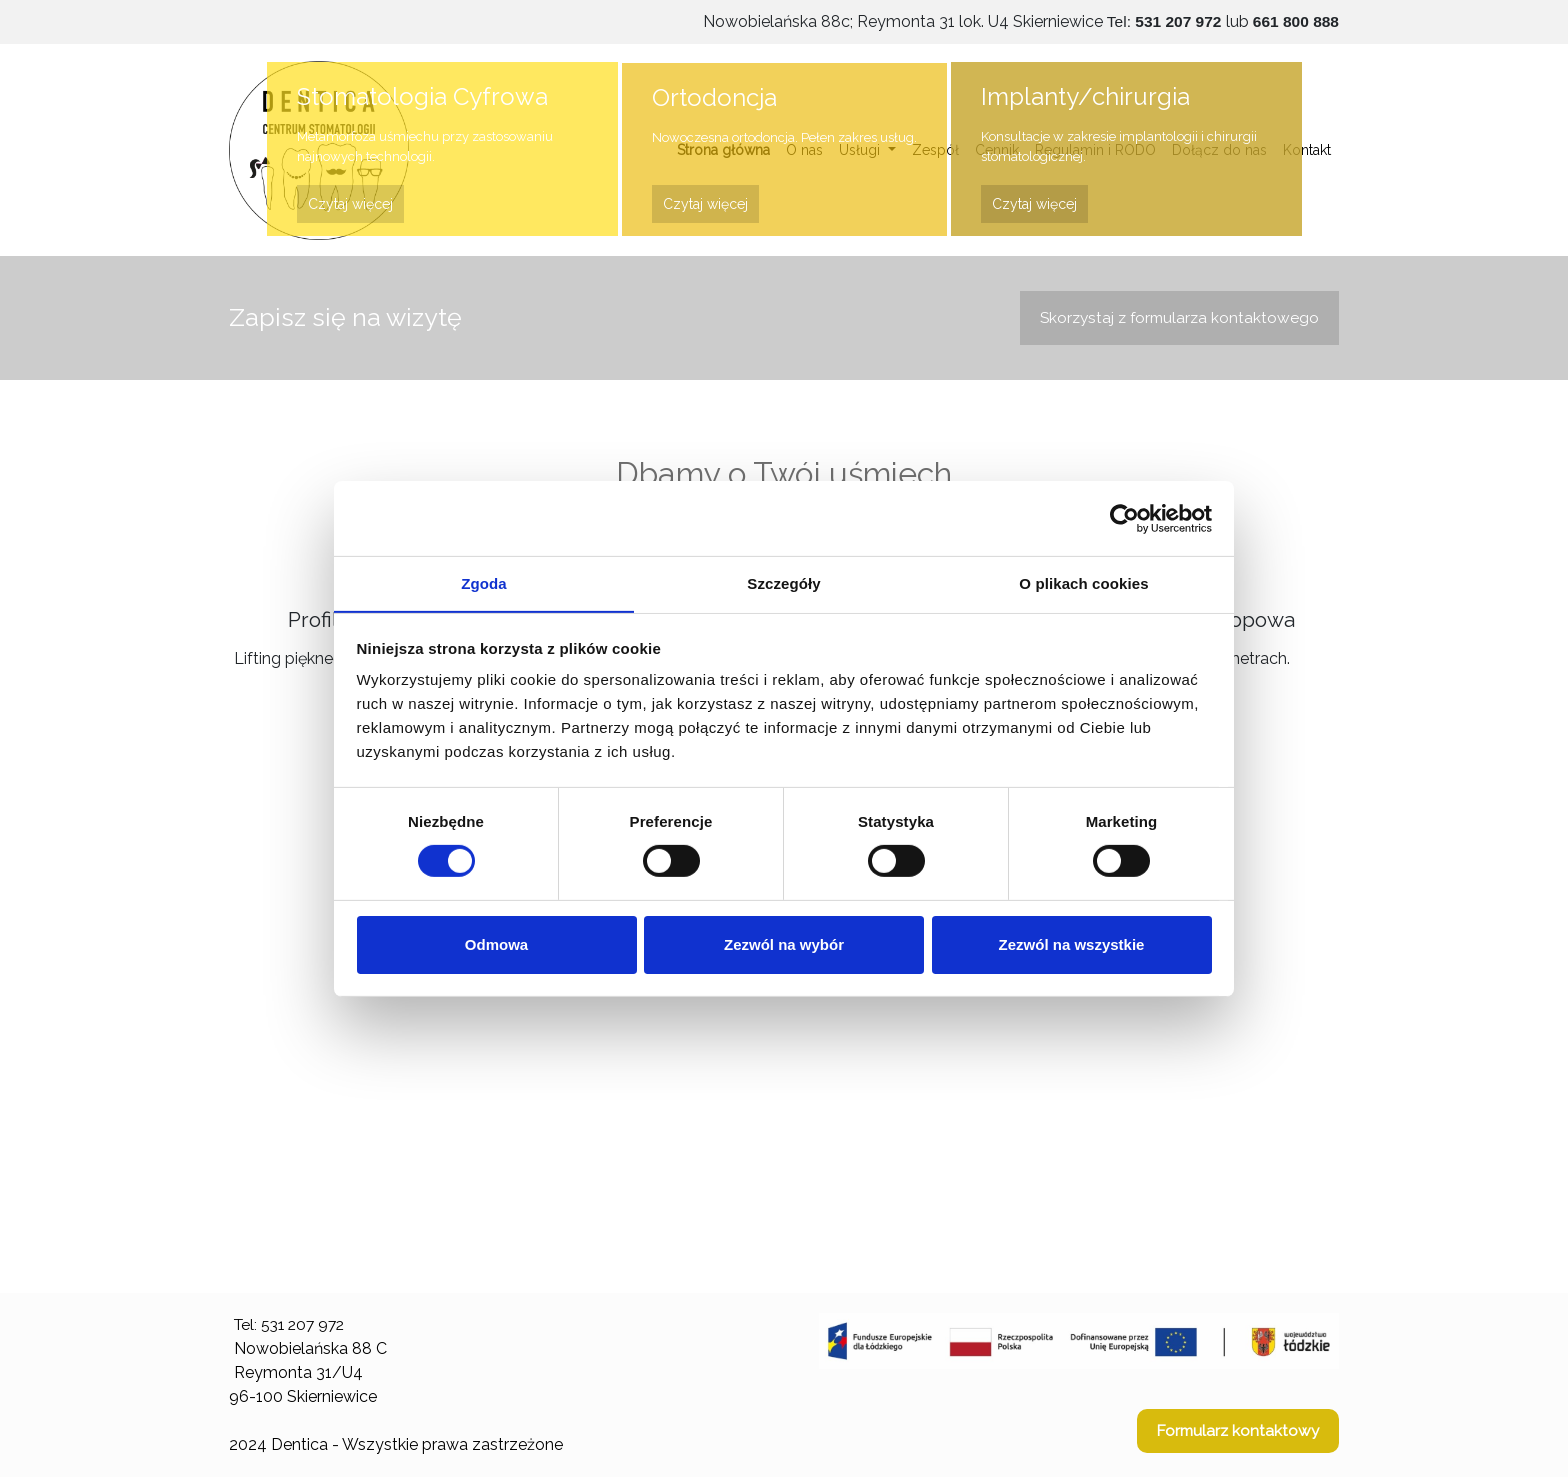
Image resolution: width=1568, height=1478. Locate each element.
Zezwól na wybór (784, 944)
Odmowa (496, 944)
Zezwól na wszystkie (1072, 944)
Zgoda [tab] (484, 582)
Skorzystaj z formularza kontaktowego (1175, 317)
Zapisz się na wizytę (345, 317)
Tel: (1161, 21)
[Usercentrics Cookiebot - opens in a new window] (1124, 518)
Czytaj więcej (350, 204)
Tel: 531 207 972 (293, 1325)
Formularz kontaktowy (1235, 1431)
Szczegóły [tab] (783, 582)
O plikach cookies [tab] (1083, 582)
